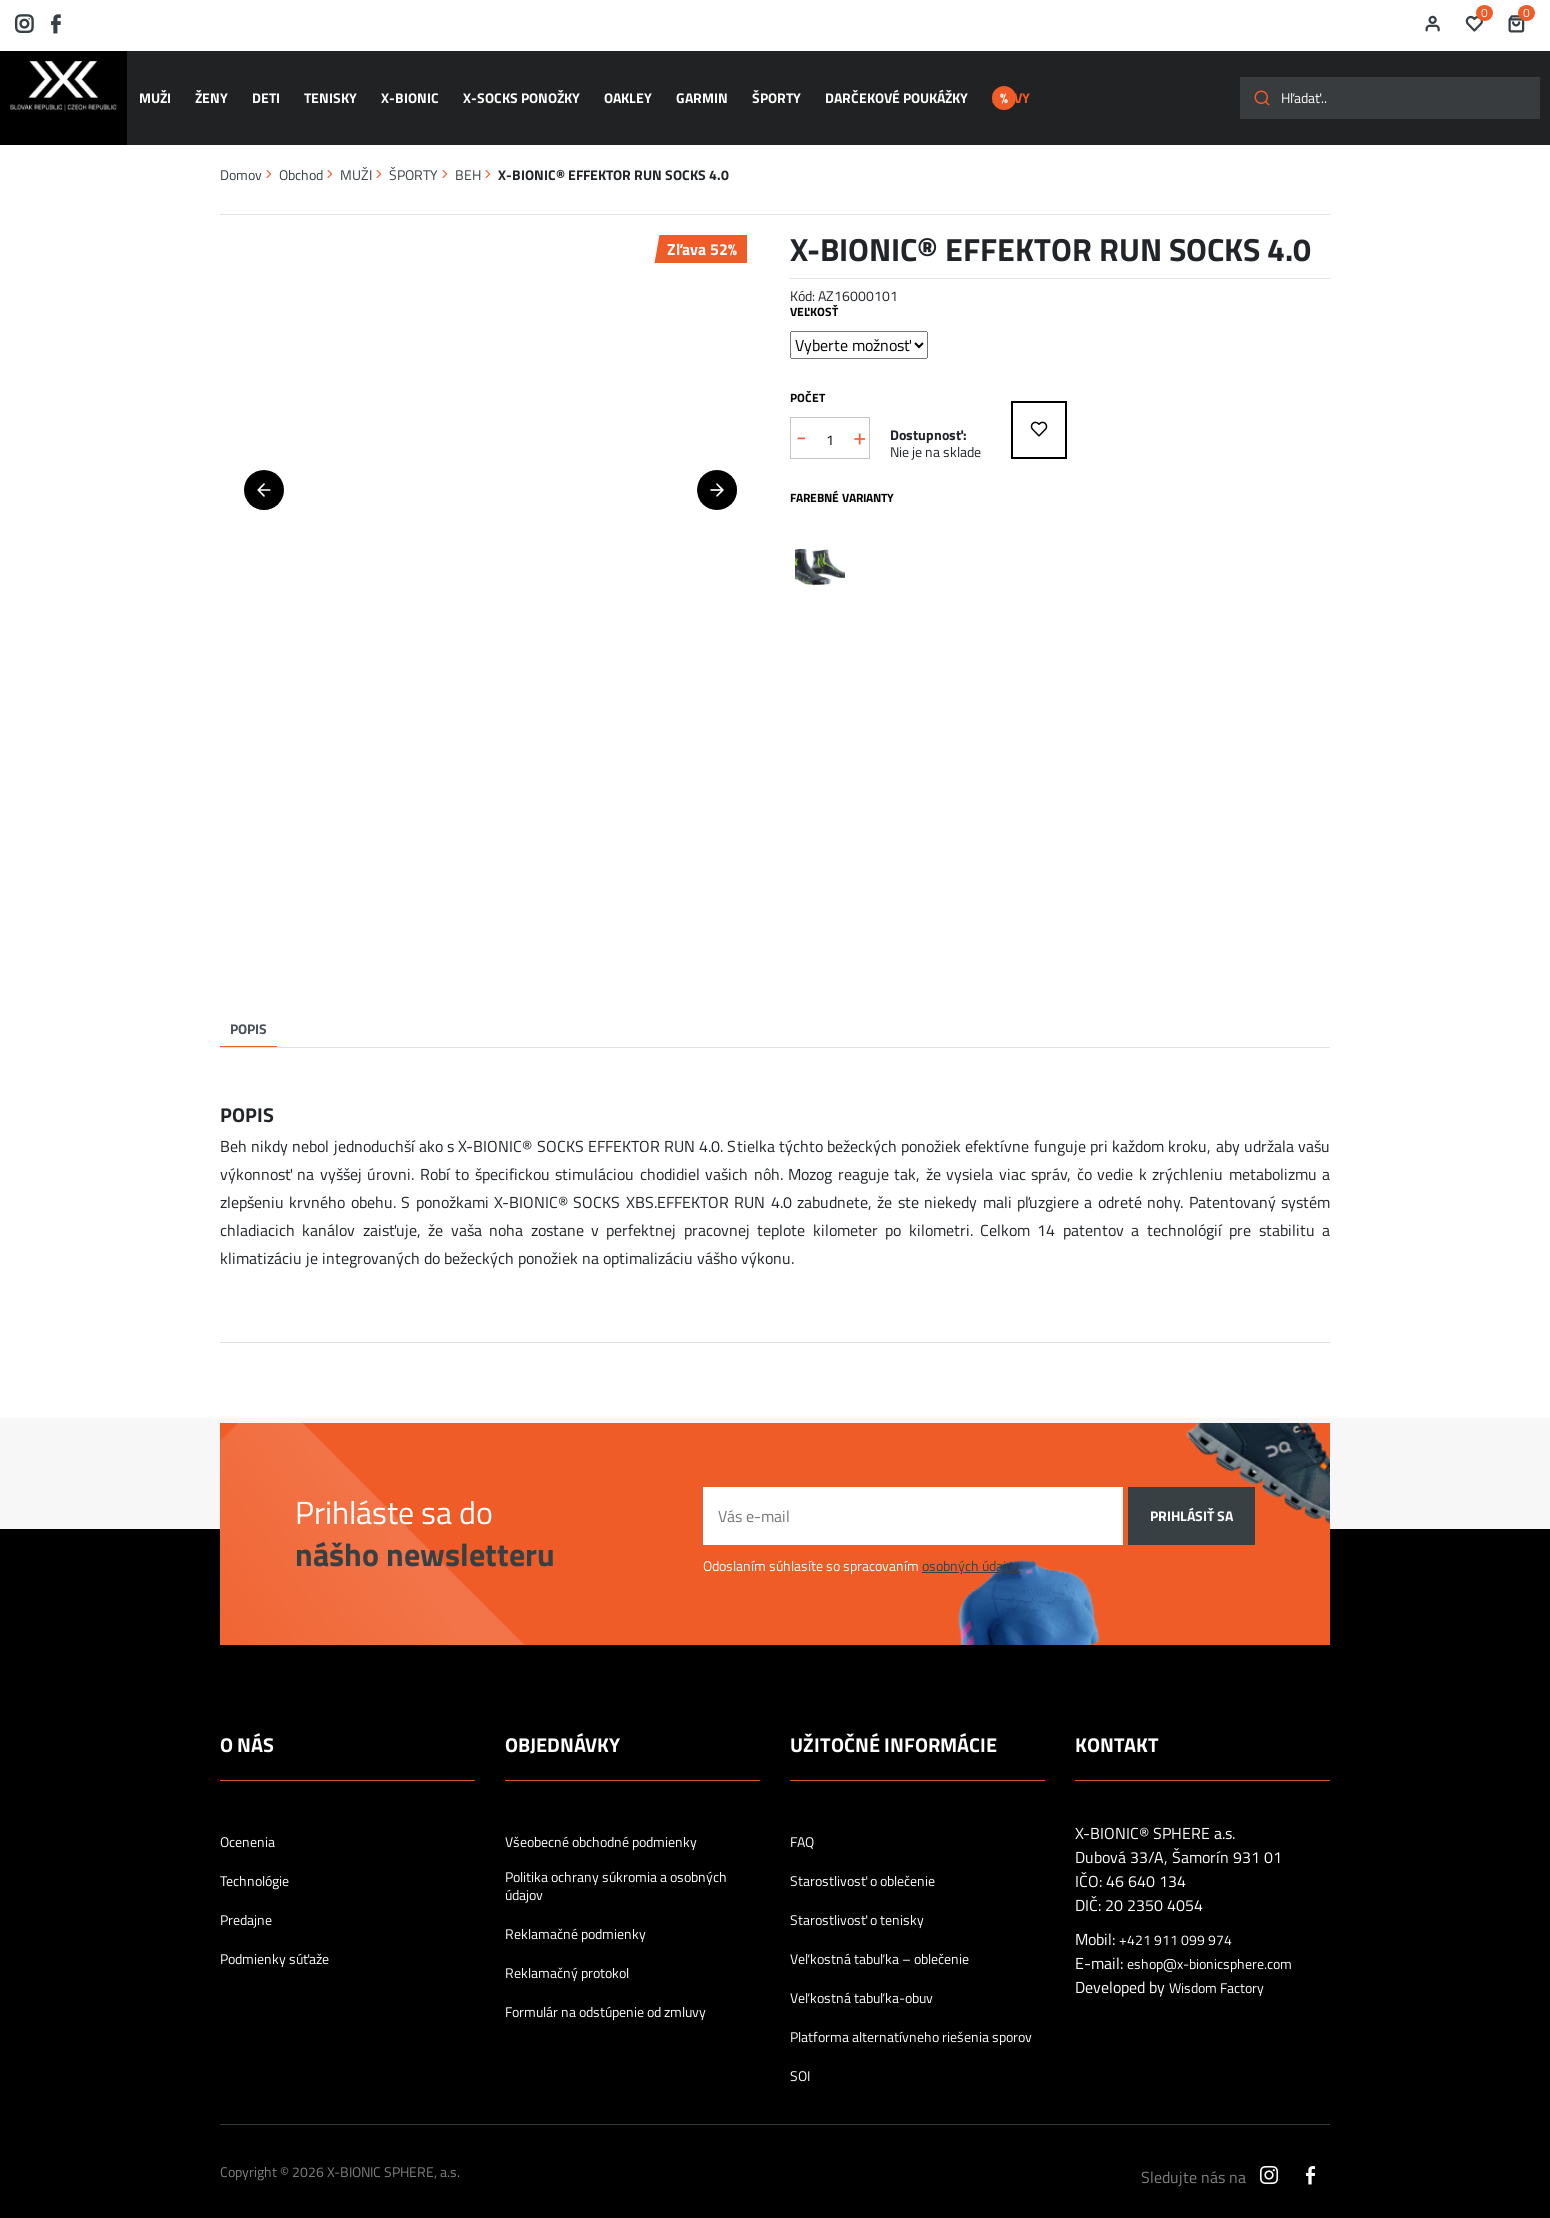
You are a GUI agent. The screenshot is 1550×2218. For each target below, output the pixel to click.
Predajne (246, 1899)
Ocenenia (247, 1821)
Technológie (254, 1860)
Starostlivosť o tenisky (857, 1899)
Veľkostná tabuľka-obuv (861, 1977)
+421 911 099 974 (1175, 1919)
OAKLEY (612, 88)
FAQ (802, 1821)
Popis (248, 1007)
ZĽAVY (1011, 88)
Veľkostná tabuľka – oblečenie (879, 1938)
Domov (241, 153)
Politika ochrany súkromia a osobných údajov (616, 1865)
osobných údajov (971, 1544)
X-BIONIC (402, 88)
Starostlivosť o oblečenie (862, 1860)
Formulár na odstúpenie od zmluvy (605, 1991)
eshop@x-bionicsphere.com (1209, 1943)
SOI (800, 2055)
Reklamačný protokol (567, 1952)
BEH (468, 153)
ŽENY (215, 88)
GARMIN (682, 88)
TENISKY (326, 88)
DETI (266, 88)
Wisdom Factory (1216, 1967)
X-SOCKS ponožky (509, 88)
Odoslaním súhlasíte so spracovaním (861, 1544)
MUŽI (163, 88)
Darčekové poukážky (868, 88)
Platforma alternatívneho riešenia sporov (911, 2016)
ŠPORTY (752, 88)
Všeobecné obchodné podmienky (601, 1821)
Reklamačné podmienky (575, 1913)
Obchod (301, 153)
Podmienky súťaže (274, 1938)
